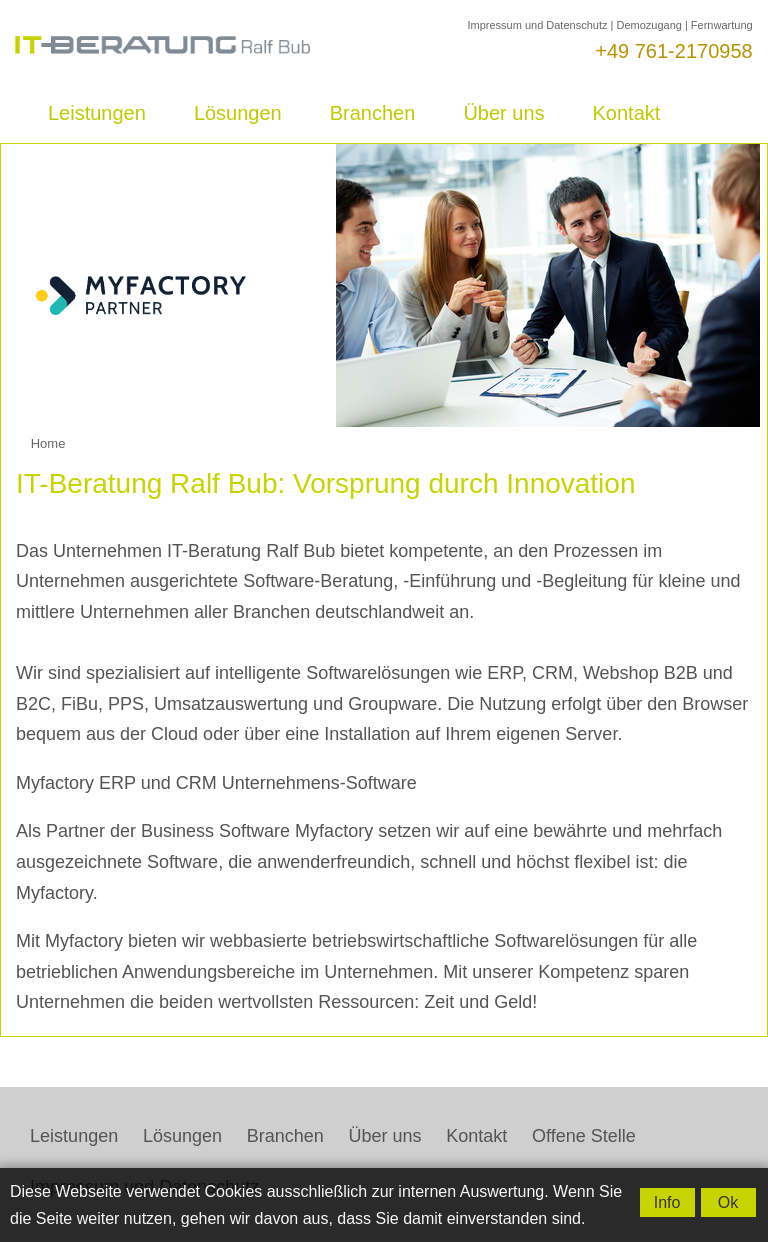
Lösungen (238, 113)
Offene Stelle (584, 1136)
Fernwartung (722, 25)
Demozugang (648, 25)
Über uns (503, 113)
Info (667, 1202)
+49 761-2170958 (673, 51)
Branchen (373, 113)
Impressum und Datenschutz (537, 25)
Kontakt (627, 113)
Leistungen (97, 113)
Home (48, 443)
